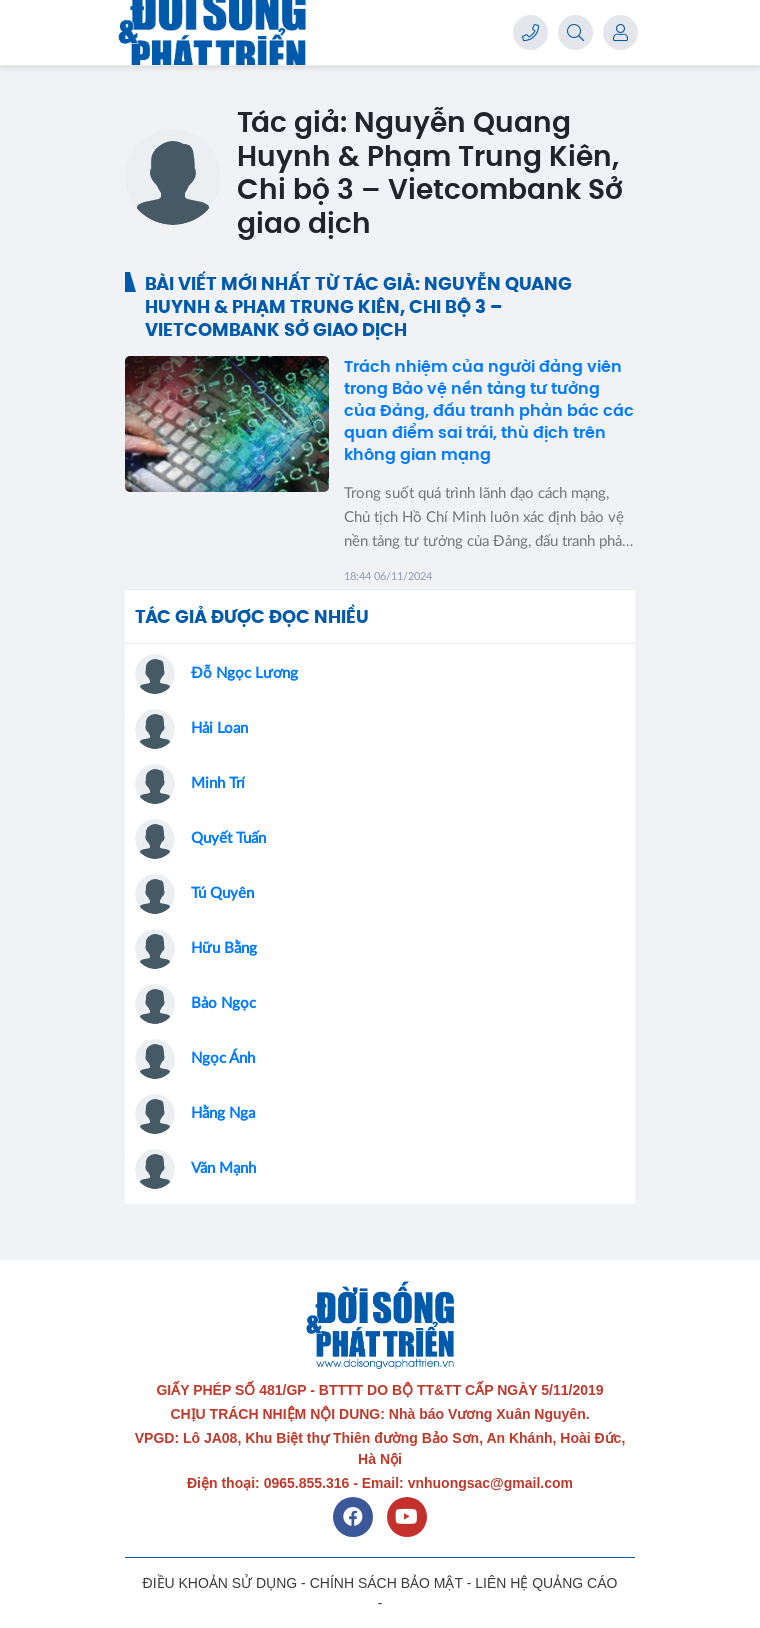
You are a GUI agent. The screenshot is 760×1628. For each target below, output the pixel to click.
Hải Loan (219, 728)
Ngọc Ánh (223, 1058)
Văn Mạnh (223, 1168)
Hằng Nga (223, 1113)
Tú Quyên (222, 893)
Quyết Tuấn (228, 838)
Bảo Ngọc (223, 1003)
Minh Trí (218, 783)
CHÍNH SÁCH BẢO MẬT (386, 1583)
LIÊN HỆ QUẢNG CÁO (546, 1583)
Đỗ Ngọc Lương (244, 673)
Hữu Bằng (224, 948)
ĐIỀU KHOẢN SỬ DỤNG (220, 1583)
